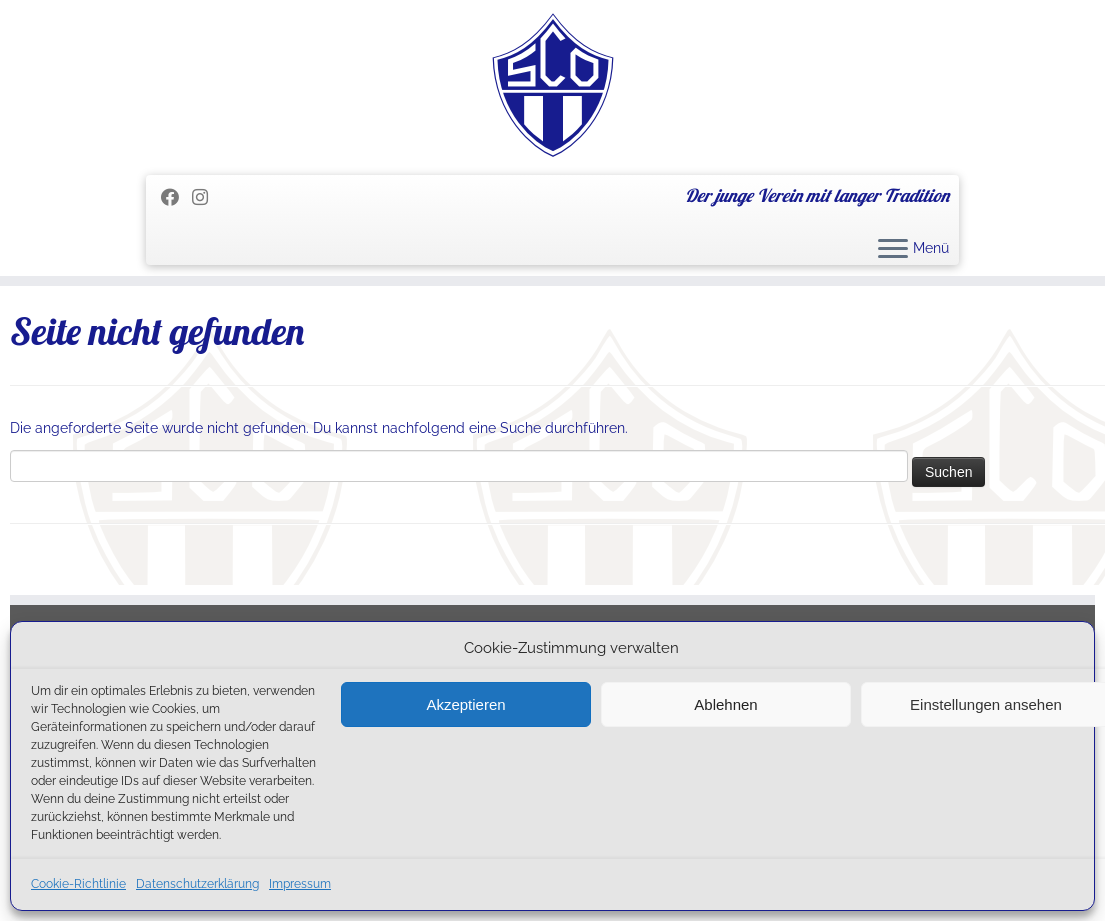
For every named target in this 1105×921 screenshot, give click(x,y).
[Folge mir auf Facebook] (176, 197)
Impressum (300, 884)
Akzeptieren (465, 704)
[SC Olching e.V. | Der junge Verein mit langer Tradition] (552, 85)
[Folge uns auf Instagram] (206, 197)
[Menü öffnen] (893, 250)
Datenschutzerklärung (197, 884)
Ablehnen (725, 704)
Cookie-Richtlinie (78, 884)
